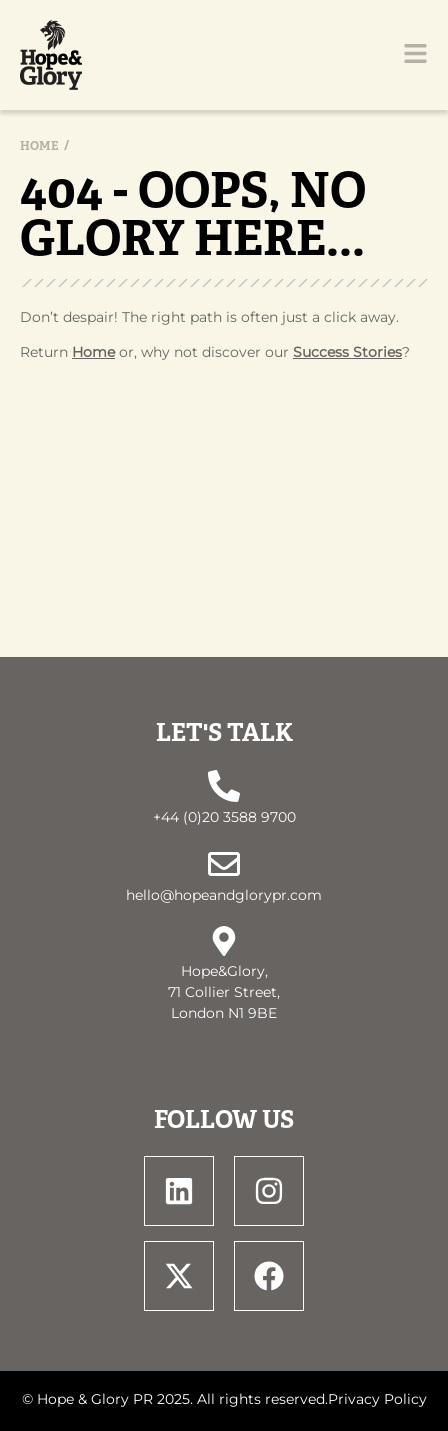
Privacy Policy (377, 1399)
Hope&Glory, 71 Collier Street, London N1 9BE (224, 992)
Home (39, 146)
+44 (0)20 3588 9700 (224, 817)
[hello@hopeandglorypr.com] (224, 864)
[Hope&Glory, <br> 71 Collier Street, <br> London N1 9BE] (224, 941)
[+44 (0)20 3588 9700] (224, 786)
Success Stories (347, 352)
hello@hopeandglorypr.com (224, 895)
